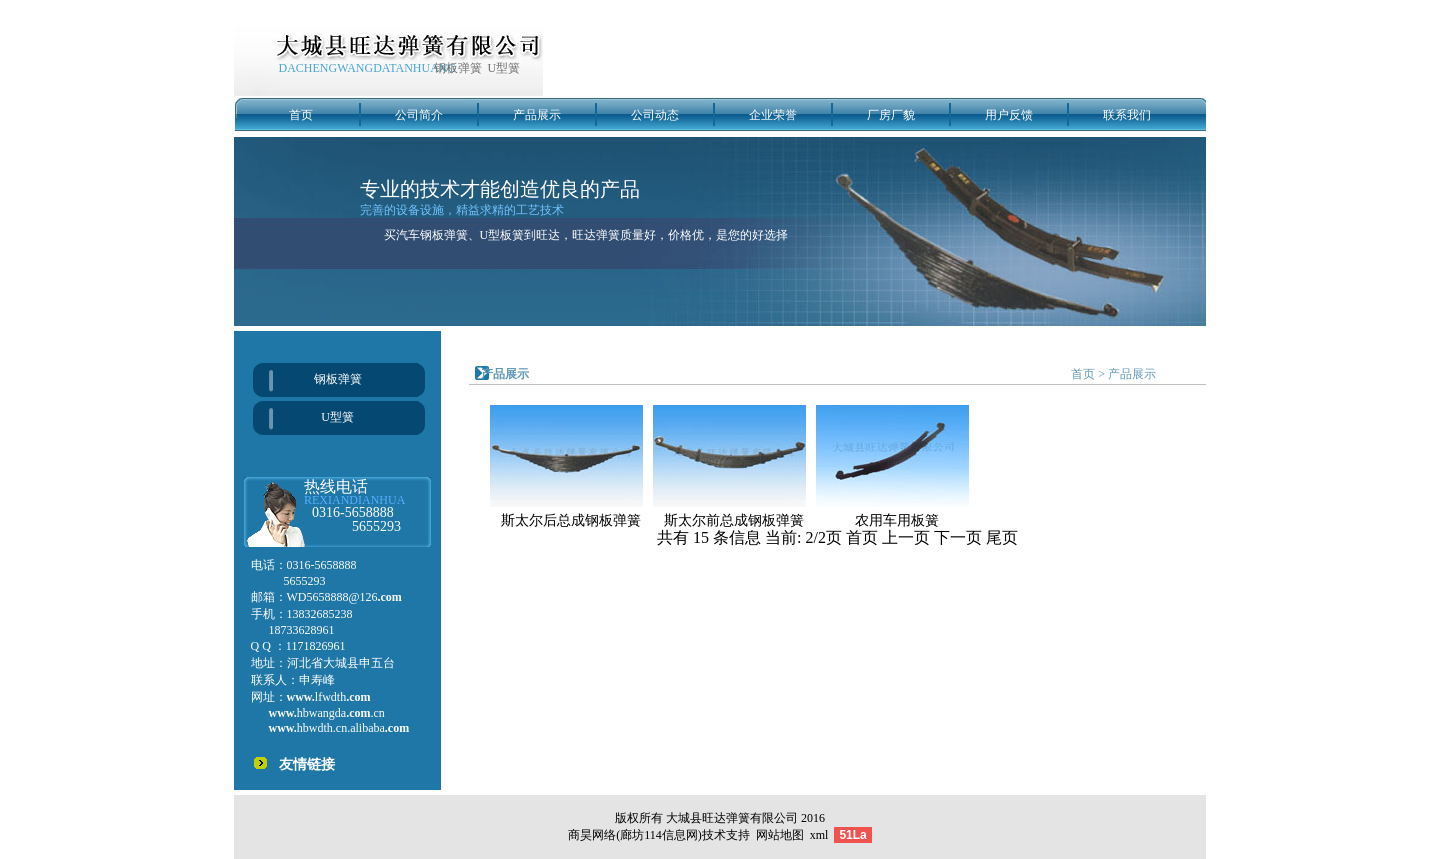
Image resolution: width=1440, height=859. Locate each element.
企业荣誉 (773, 115)
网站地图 (780, 835)
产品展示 (537, 115)
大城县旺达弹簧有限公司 (732, 818)
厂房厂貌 (891, 115)
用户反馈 (1009, 115)
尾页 (1002, 537)
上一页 (908, 537)
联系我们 (1127, 115)
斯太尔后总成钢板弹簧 (571, 520)
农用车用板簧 (897, 520)
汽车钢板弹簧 (432, 235)
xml (819, 835)
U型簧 (337, 417)
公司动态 (655, 115)
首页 (301, 115)
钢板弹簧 (338, 379)
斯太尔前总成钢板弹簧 (734, 520)
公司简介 (419, 115)
